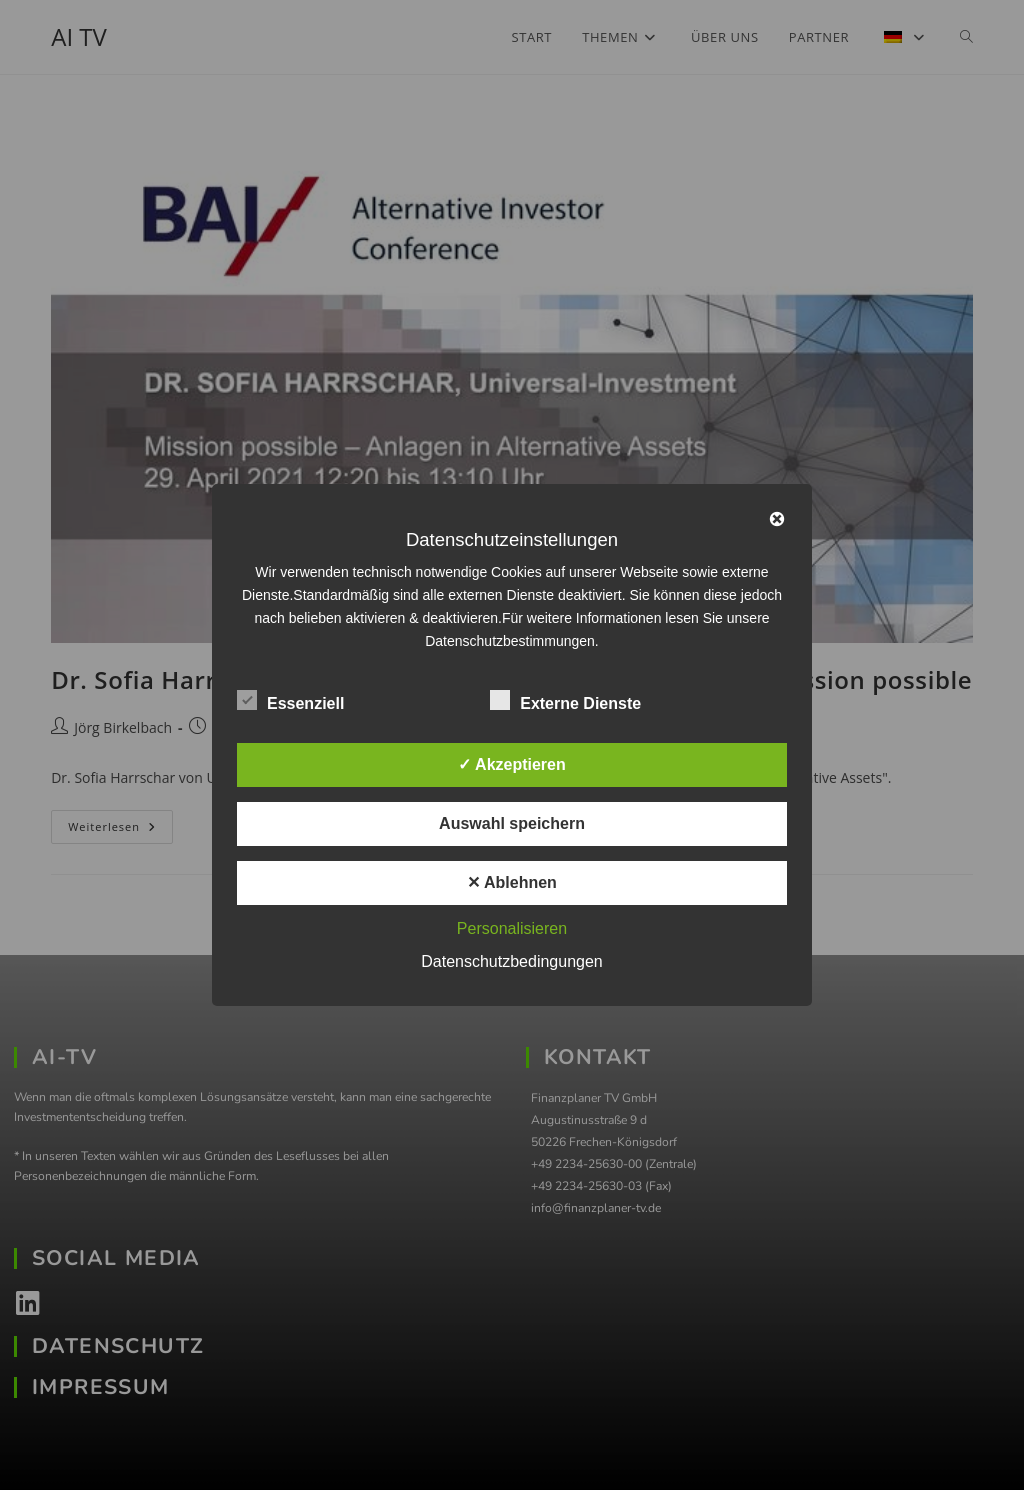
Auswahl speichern (512, 823)
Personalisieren (512, 928)
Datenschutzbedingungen (511, 961)
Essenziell (290, 700)
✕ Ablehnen (512, 882)
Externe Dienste (565, 700)
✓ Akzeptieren (512, 764)
